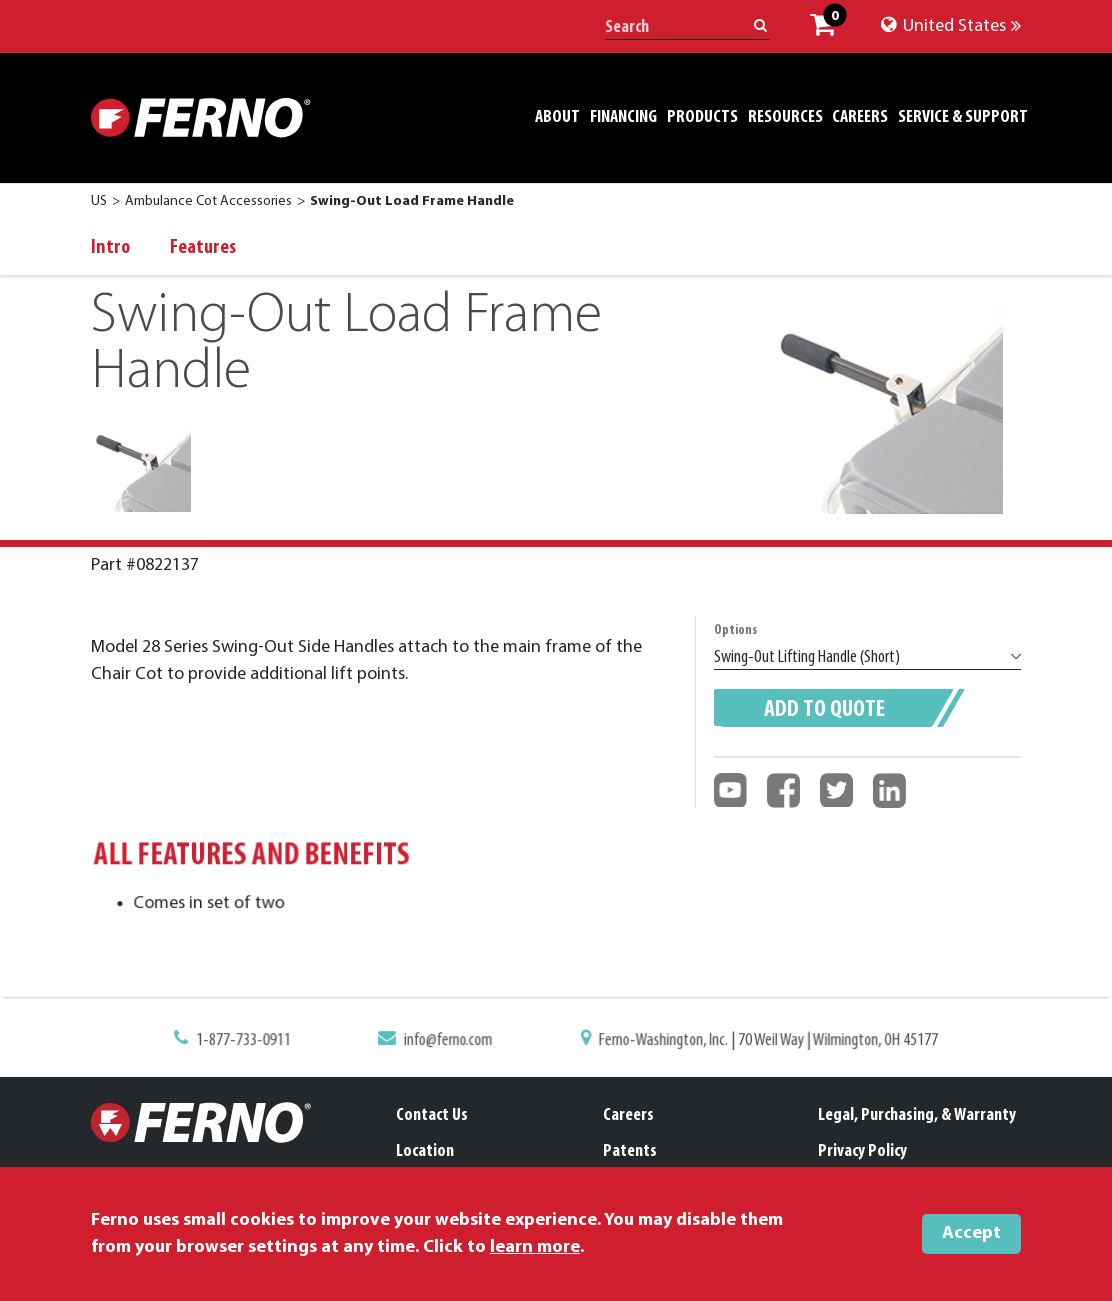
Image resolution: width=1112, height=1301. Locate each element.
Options (735, 630)
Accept (971, 1233)
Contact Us (432, 1115)
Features (203, 248)
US (99, 201)
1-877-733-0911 (255, 1042)
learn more (535, 1247)
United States (951, 26)
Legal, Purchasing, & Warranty (917, 1115)
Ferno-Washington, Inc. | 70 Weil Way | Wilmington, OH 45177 (760, 1042)
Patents (630, 1151)
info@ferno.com (452, 1042)
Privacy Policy (862, 1151)
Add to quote (824, 710)
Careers (628, 1115)
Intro (110, 248)
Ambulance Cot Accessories (208, 201)
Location (425, 1151)
